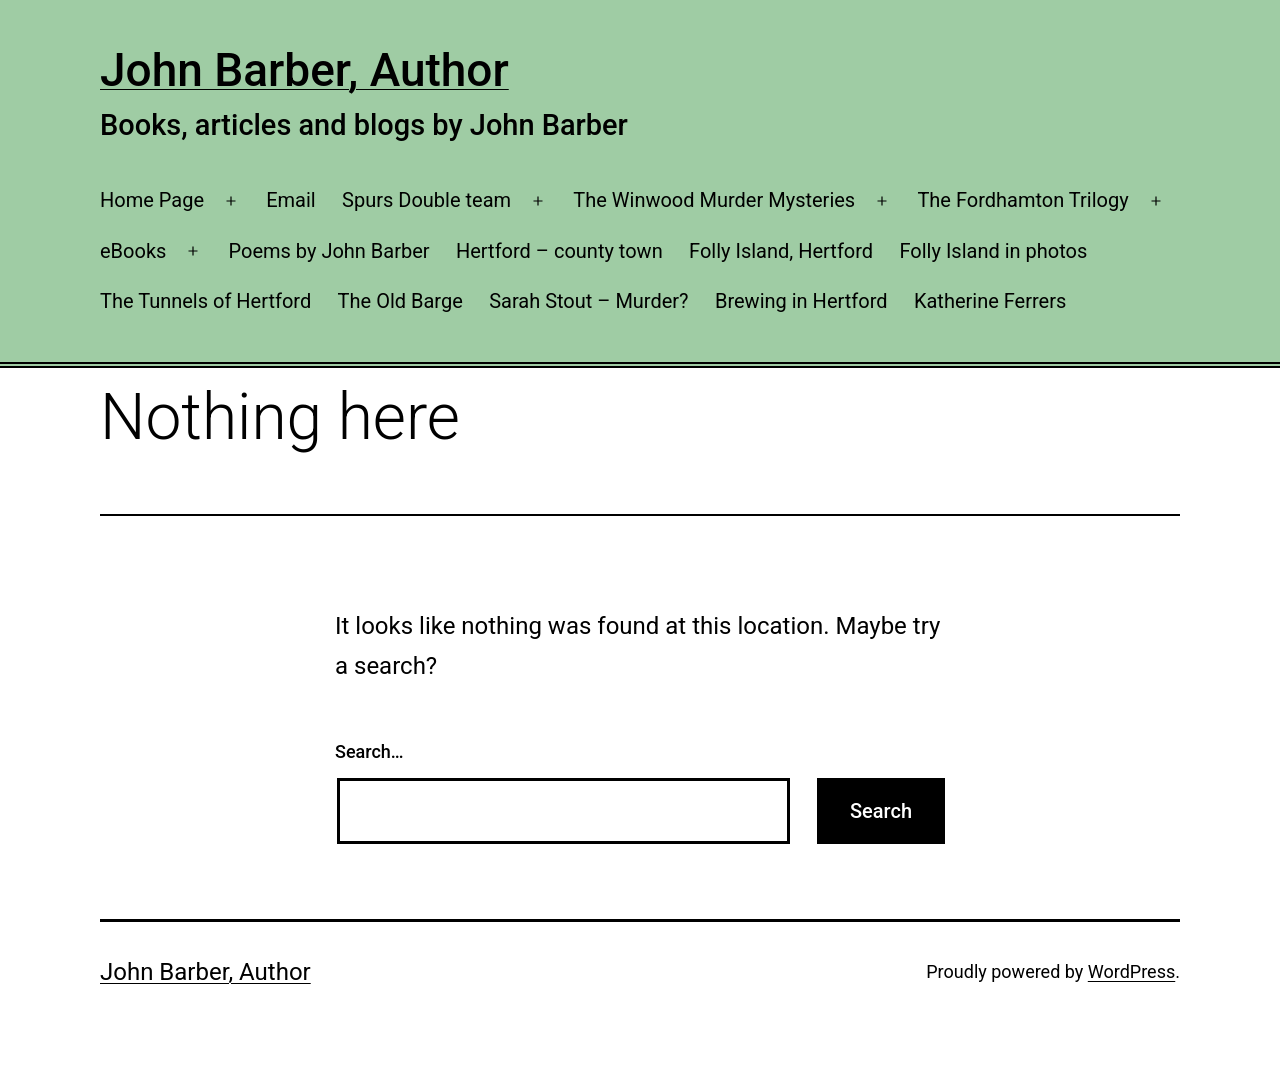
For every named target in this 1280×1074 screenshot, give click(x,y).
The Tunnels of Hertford (205, 301)
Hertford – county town (559, 251)
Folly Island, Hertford (781, 251)
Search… (369, 751)
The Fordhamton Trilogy (1022, 200)
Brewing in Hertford (801, 301)
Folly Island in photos (993, 251)
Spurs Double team (426, 200)
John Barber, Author (304, 70)
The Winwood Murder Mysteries (714, 200)
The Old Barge (400, 301)
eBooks (133, 251)
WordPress (1131, 971)
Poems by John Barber (329, 251)
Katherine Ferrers (990, 301)
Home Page (152, 200)
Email (291, 200)
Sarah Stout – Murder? (588, 301)
